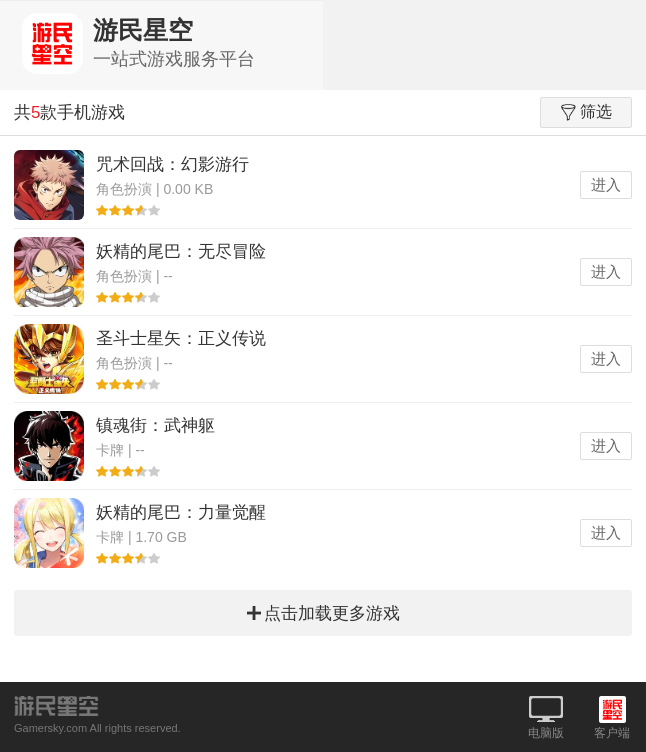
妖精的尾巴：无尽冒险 (181, 251)
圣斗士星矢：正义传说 (181, 338)
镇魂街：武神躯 (155, 425)
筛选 (586, 112)
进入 (606, 184)
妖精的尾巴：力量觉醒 (181, 512)
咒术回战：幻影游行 (172, 164)
